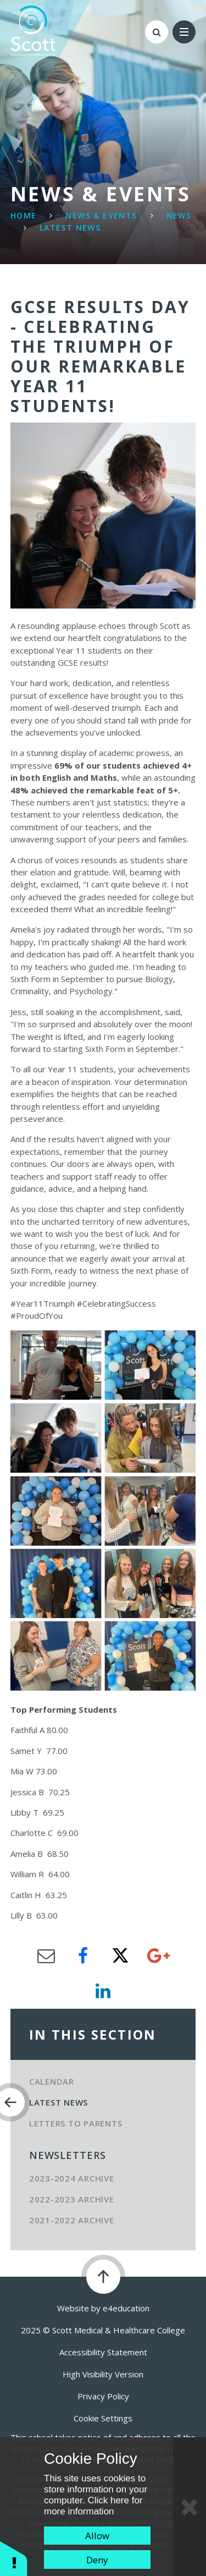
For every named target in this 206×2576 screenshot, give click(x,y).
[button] (13, 2558)
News (179, 215)
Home (23, 215)
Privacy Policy (103, 2396)
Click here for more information (93, 2506)
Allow (97, 2535)
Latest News (70, 227)
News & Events (101, 215)
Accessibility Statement (103, 2352)
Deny (97, 2559)
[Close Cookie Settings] (189, 2506)
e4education (126, 2308)
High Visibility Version (103, 2374)
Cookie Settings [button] (103, 2418)
